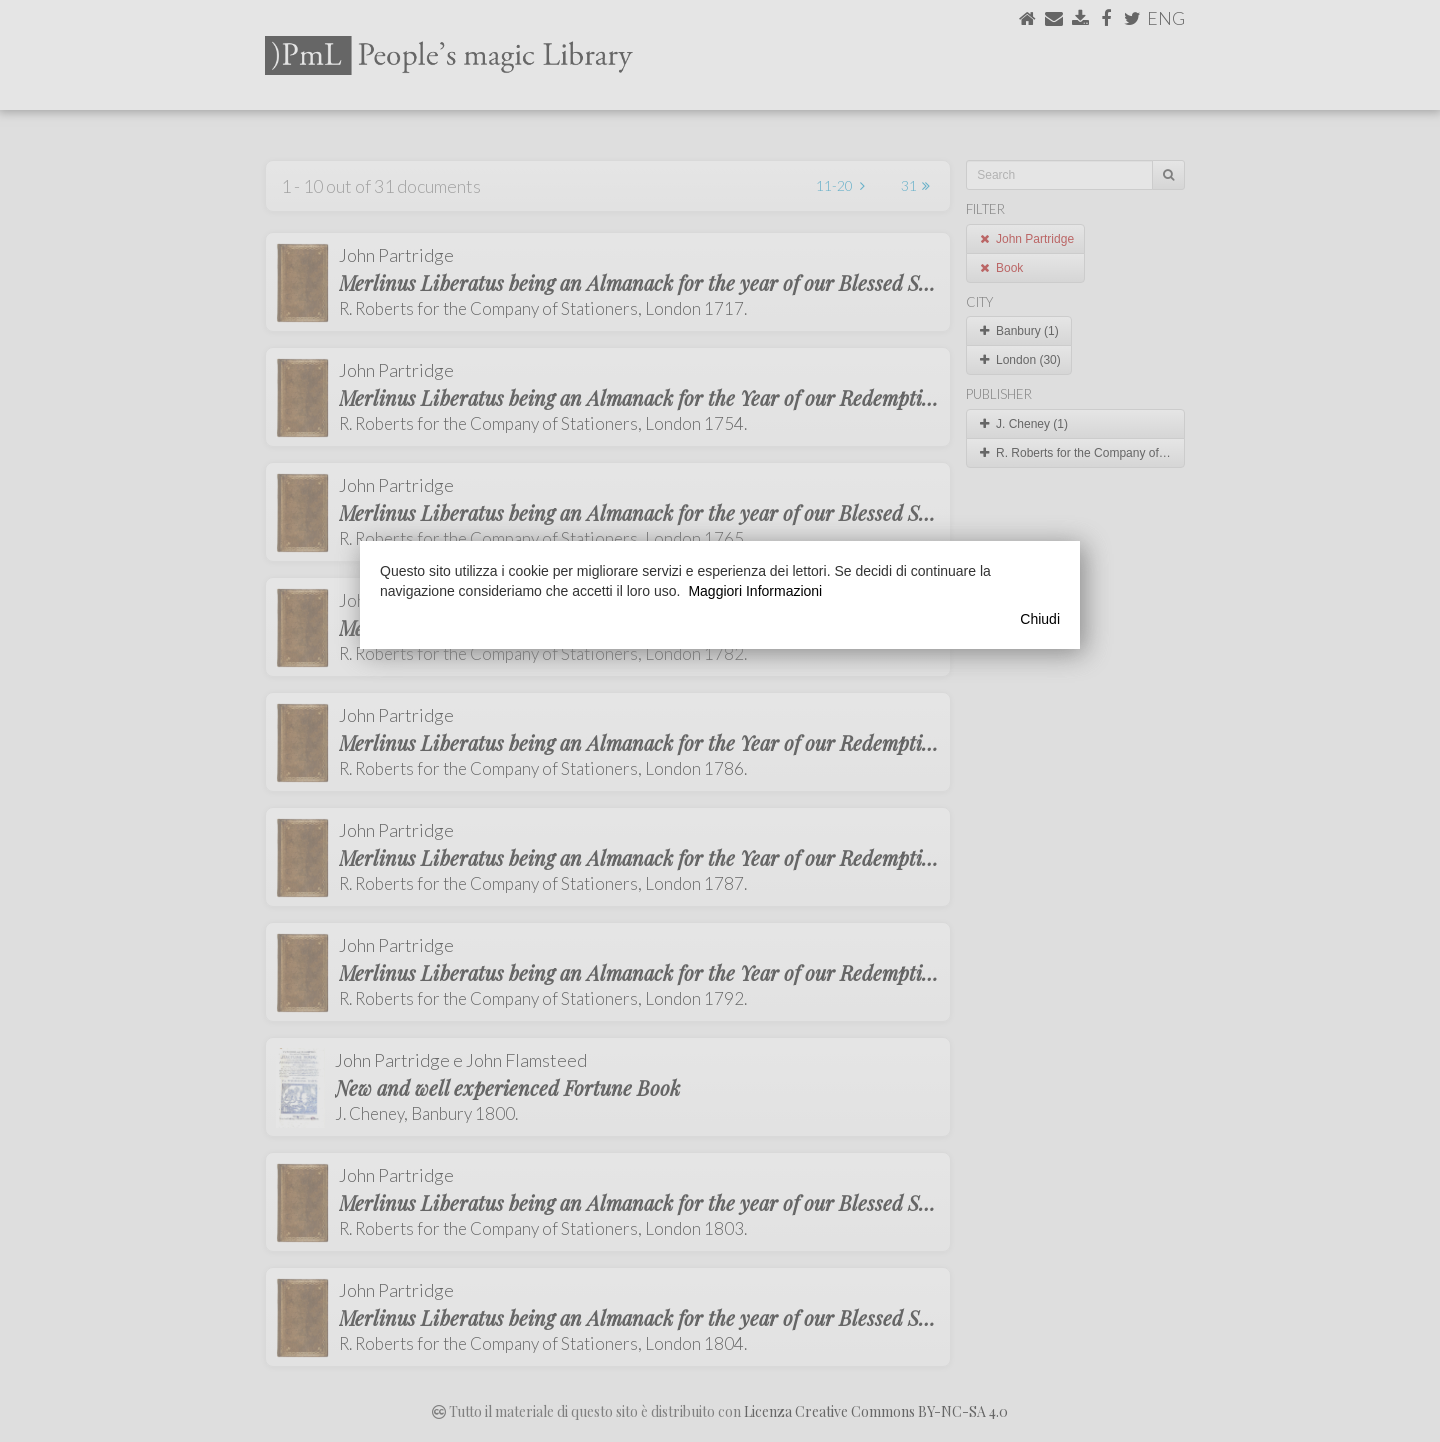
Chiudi (1040, 619)
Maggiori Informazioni (755, 591)
